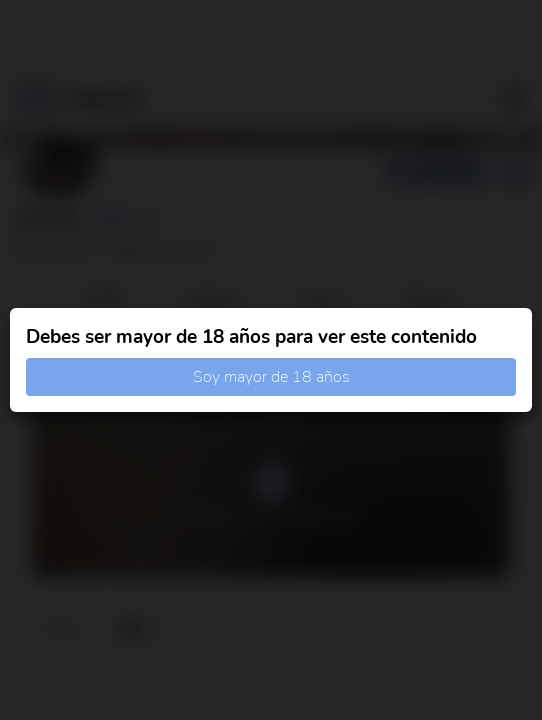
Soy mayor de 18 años (271, 377)
